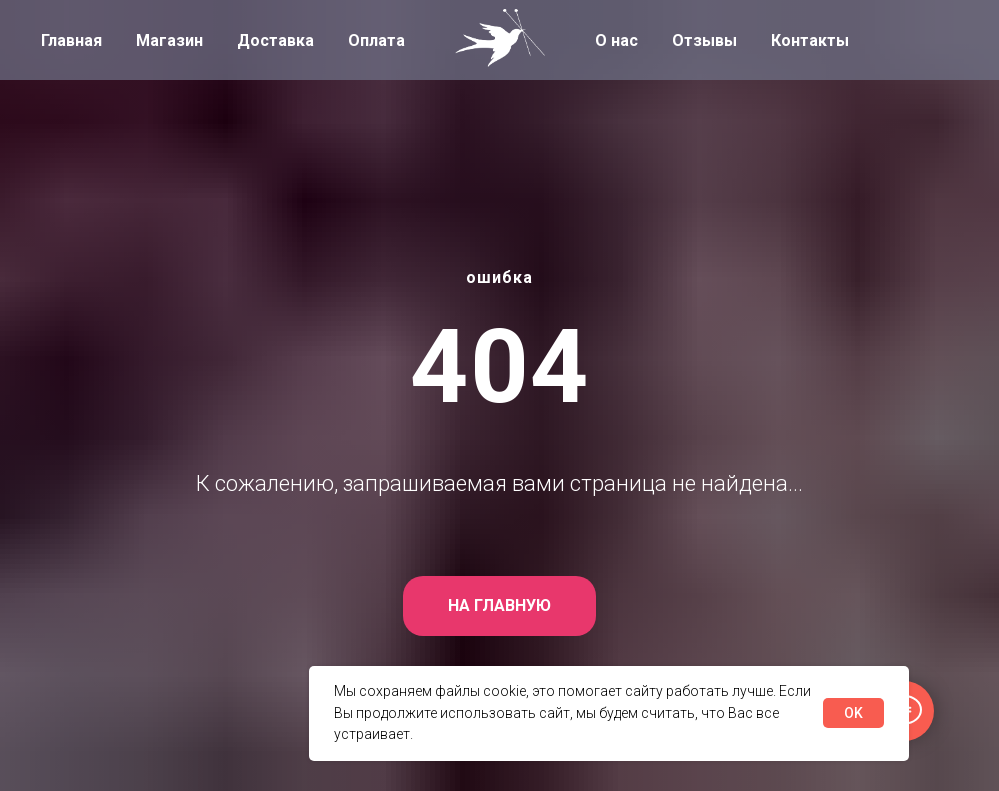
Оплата (376, 40)
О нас (616, 40)
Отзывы (704, 40)
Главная (71, 40)
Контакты (810, 40)
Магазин (169, 40)
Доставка (275, 40)
